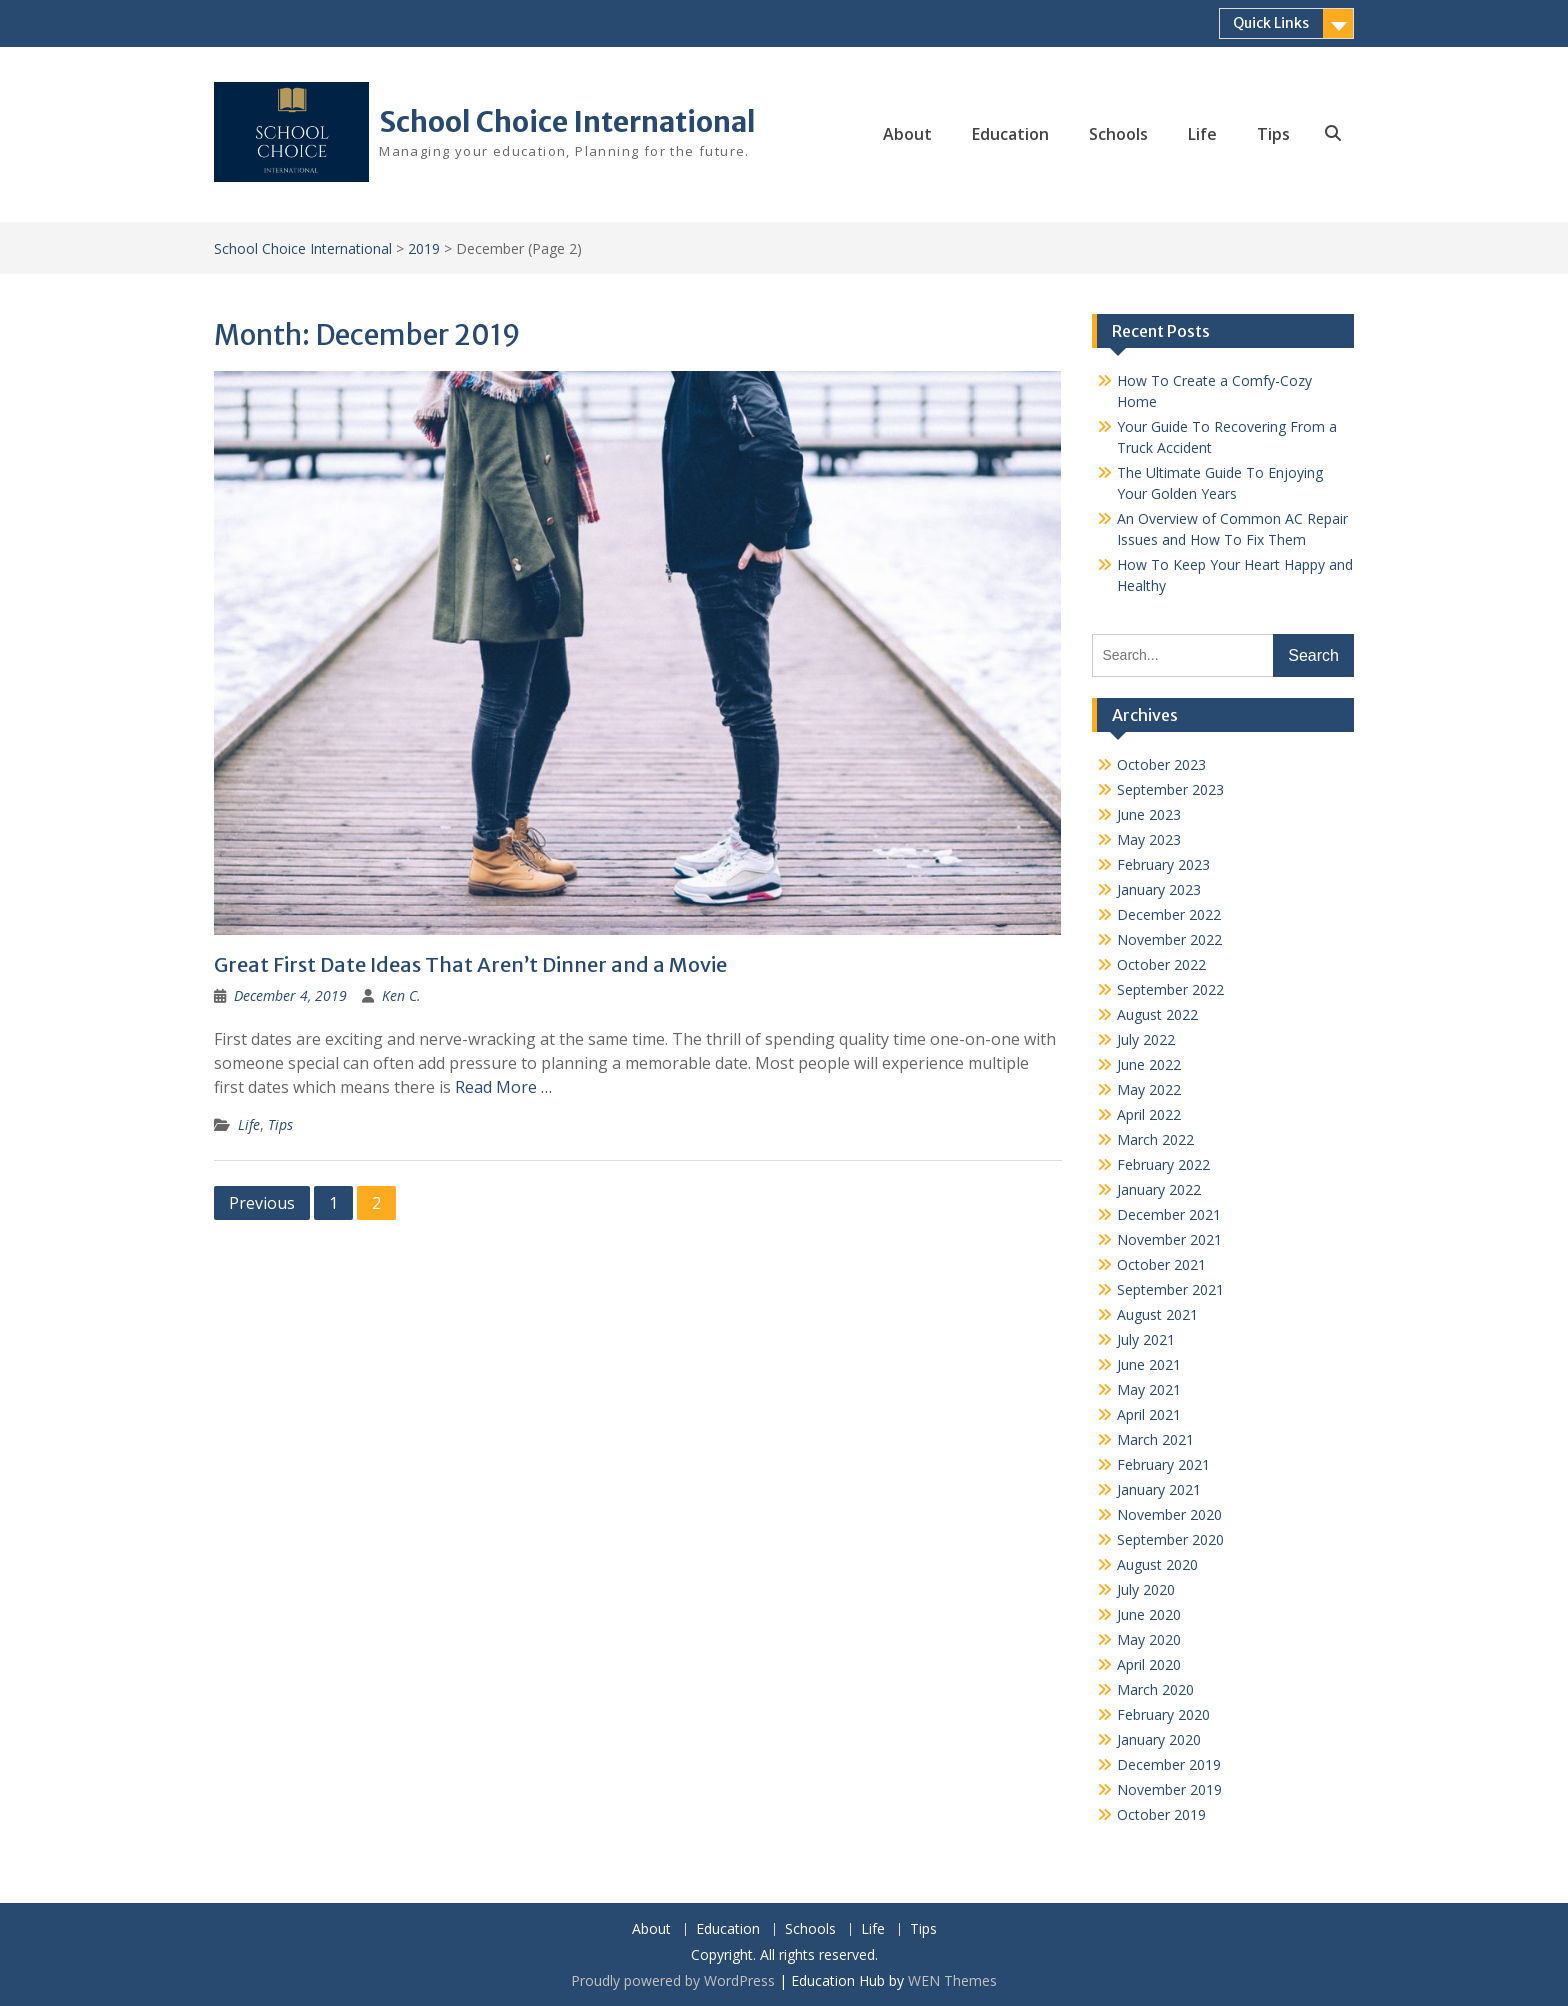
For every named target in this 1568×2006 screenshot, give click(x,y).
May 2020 (1149, 1639)
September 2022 (1170, 989)
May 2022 (1149, 1089)
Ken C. (401, 995)
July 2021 (1146, 1339)
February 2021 (1163, 1464)
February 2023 (1163, 864)
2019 (424, 248)
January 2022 (1159, 1189)
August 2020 (1157, 1564)
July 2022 (1146, 1039)
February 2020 (1163, 1714)
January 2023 (1159, 889)
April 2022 (1149, 1114)
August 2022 (1157, 1014)
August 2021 (1157, 1314)
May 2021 (1149, 1389)
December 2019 (1169, 1764)
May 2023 (1149, 839)
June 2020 (1149, 1614)
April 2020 (1149, 1664)
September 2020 (1170, 1539)
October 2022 (1161, 964)
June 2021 (1149, 1364)
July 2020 (1146, 1589)
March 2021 (1155, 1439)
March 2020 (1155, 1689)
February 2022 (1163, 1164)
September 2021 (1170, 1289)
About (907, 134)
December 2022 (1169, 914)
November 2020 (1169, 1514)
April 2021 (1149, 1414)
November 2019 (1169, 1789)
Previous (262, 1203)
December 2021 (1169, 1214)
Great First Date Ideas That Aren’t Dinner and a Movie (470, 964)
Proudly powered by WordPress (673, 1980)
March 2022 (1155, 1139)
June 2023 (1149, 814)
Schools (1118, 134)
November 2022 (1169, 939)
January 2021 (1159, 1489)
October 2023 (1161, 764)
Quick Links (1271, 23)
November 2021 (1169, 1239)
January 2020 (1159, 1739)
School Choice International (567, 122)
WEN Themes (952, 1980)
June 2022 (1149, 1064)
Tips (1273, 134)
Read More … (503, 1087)
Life (1202, 134)
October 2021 (1161, 1264)
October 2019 (1161, 1814)
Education (1010, 134)
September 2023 (1170, 789)
